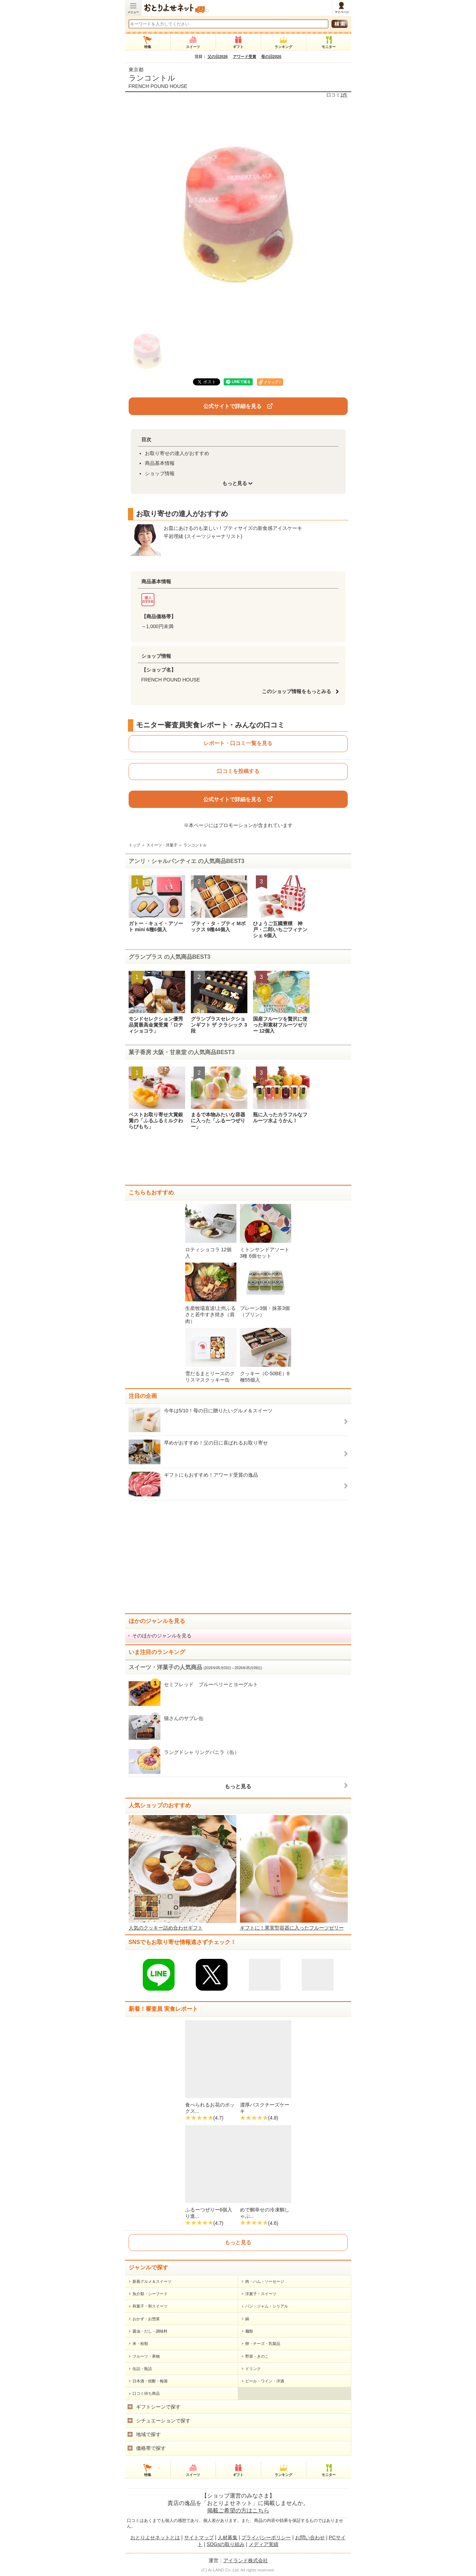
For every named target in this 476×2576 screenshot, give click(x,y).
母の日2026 (271, 56)
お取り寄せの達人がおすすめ (177, 453)
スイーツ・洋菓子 (161, 845)
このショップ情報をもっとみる (299, 691)
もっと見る (238, 1786)
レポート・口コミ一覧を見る (238, 743)
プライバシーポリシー (266, 2537)
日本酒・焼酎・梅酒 (150, 2381)
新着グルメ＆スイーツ (152, 2281)
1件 (343, 95)
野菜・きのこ (257, 2356)
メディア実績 (263, 2544)
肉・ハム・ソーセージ (264, 2281)
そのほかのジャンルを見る (162, 1635)
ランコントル (152, 78)
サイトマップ (199, 2537)
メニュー (133, 12)
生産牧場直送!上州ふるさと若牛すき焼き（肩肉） (210, 1314)
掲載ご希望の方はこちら (238, 2510)
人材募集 (227, 2537)
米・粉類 (140, 2343)
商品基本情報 (160, 463)
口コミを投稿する (238, 771)
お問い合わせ (310, 2537)
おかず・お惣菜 (146, 2319)
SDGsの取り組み (226, 2544)
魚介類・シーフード (150, 2294)
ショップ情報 (160, 473)
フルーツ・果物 (146, 2356)
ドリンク (253, 2369)
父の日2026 (217, 56)
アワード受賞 (244, 56)
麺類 (249, 2331)
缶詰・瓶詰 (142, 2369)
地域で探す (148, 2434)
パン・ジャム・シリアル (266, 2306)
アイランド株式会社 (245, 2560)
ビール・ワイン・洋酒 (264, 2381)
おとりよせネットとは (155, 2537)
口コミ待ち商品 (146, 2393)
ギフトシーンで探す (158, 2407)
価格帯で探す (151, 2448)
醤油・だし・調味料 (150, 2331)
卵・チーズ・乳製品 (262, 2343)
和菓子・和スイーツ (150, 2306)
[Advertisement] (238, 1160)
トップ (134, 845)
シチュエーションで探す (163, 2420)
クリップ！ (273, 382)
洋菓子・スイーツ (260, 2294)
